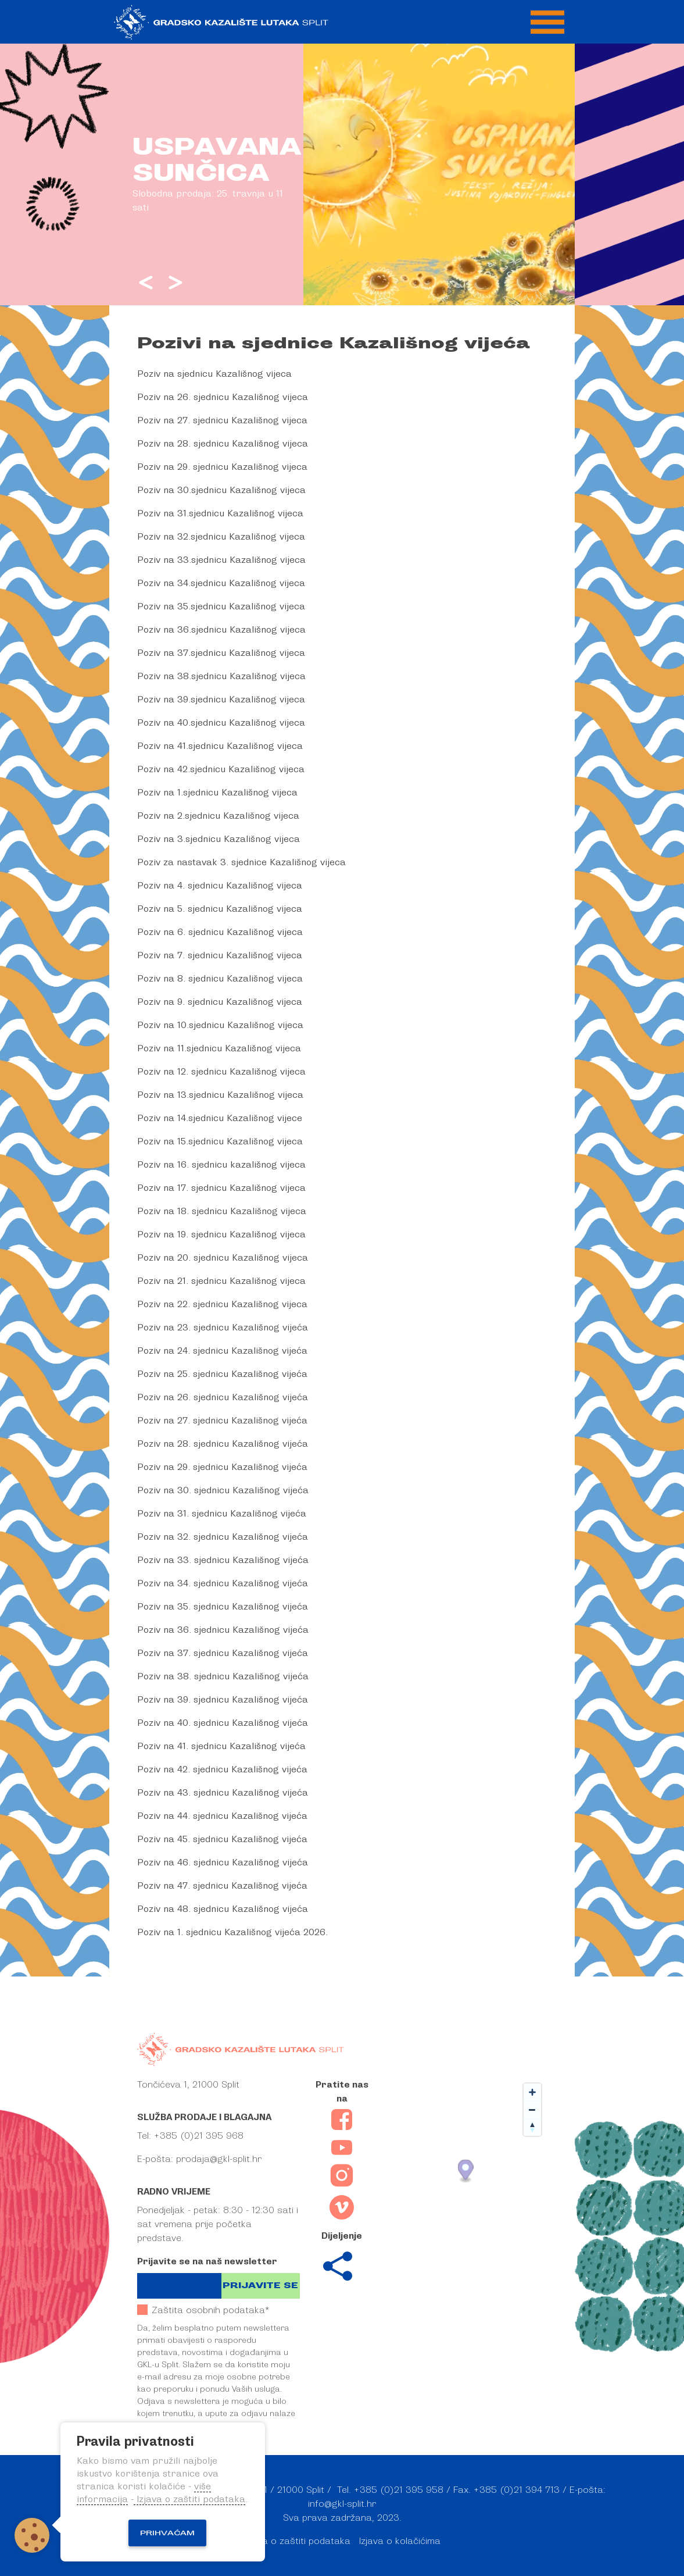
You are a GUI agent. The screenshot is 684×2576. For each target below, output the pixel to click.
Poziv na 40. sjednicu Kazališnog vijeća (222, 1723)
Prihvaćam (167, 2533)
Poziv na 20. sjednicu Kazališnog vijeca (222, 1258)
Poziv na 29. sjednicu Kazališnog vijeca (222, 467)
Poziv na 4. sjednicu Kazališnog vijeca (219, 885)
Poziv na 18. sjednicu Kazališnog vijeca (221, 1211)
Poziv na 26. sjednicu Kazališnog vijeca (222, 397)
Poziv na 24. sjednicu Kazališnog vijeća (222, 1351)
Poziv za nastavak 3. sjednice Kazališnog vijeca (241, 862)
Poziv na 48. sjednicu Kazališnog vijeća (222, 1909)
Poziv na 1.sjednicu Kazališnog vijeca (217, 792)
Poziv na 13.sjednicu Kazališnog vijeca (220, 1095)
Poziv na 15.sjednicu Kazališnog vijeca (220, 1141)
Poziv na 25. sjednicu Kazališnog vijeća (222, 1374)
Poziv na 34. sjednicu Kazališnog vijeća (222, 1583)
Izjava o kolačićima (400, 2541)
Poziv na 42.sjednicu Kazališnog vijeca (221, 769)
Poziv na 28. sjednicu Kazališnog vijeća (222, 1444)
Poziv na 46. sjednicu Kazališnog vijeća (222, 1862)
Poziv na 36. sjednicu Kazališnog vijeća (223, 1630)
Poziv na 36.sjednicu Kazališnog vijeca (221, 630)
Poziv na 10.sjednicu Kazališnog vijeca (220, 1025)
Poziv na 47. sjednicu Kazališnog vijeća (222, 1886)
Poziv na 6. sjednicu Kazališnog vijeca (220, 932)
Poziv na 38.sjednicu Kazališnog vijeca (221, 676)
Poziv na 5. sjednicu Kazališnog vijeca (219, 909)
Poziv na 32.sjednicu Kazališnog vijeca (221, 536)
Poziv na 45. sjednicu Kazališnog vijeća (222, 1839)
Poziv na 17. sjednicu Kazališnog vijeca (221, 1188)
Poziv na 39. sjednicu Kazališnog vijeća (222, 1699)
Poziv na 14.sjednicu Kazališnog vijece (219, 1118)
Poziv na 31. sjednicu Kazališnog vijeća (221, 1513)
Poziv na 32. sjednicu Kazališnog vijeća (222, 1537)
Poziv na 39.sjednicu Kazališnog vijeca (221, 699)
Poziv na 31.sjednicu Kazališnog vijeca (220, 513)
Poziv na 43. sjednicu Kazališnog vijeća (222, 1792)
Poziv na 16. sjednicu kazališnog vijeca (221, 1164)
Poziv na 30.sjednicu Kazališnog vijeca (221, 490)
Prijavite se (260, 2285)
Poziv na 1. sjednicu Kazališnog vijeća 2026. (232, 1932)
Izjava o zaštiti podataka (296, 2541)
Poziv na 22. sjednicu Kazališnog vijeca (222, 1304)
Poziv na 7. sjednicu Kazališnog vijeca (219, 955)
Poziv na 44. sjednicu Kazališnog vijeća (222, 1816)
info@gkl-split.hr (342, 2504)
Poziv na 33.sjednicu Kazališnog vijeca (221, 560)
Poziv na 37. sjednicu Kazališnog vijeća (222, 1653)
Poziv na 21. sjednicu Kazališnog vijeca (221, 1281)
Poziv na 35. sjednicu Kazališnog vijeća (222, 1606)
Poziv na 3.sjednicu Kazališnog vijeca (218, 839)
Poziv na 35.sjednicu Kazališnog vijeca (221, 606)
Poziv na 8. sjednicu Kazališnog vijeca (220, 978)
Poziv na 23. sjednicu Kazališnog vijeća (222, 1327)
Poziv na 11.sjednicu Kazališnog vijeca (219, 1048)
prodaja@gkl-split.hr (219, 2159)
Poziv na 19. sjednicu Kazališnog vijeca (221, 1234)
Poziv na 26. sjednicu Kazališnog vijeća (222, 1397)
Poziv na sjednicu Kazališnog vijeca (214, 374)
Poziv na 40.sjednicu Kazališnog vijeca (221, 723)
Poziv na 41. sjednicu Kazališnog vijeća (221, 1746)
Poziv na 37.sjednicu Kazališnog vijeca (221, 653)
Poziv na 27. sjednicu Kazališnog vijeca (222, 420)
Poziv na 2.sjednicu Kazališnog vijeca (218, 816)
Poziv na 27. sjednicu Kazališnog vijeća (222, 1420)
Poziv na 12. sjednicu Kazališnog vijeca (221, 1071)
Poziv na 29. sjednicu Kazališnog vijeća (222, 1467)
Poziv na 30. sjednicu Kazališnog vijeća (223, 1490)
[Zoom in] (532, 2092)
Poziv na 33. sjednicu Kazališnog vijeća (223, 1560)
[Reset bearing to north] (532, 2127)
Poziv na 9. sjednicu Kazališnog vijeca (219, 1002)
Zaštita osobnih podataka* (203, 2309)
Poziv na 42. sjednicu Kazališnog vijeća (222, 1769)
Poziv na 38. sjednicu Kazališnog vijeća (223, 1676)
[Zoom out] (532, 2109)
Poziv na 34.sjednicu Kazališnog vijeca (221, 583)
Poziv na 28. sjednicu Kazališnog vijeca (222, 443)
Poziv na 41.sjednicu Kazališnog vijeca (220, 746)
